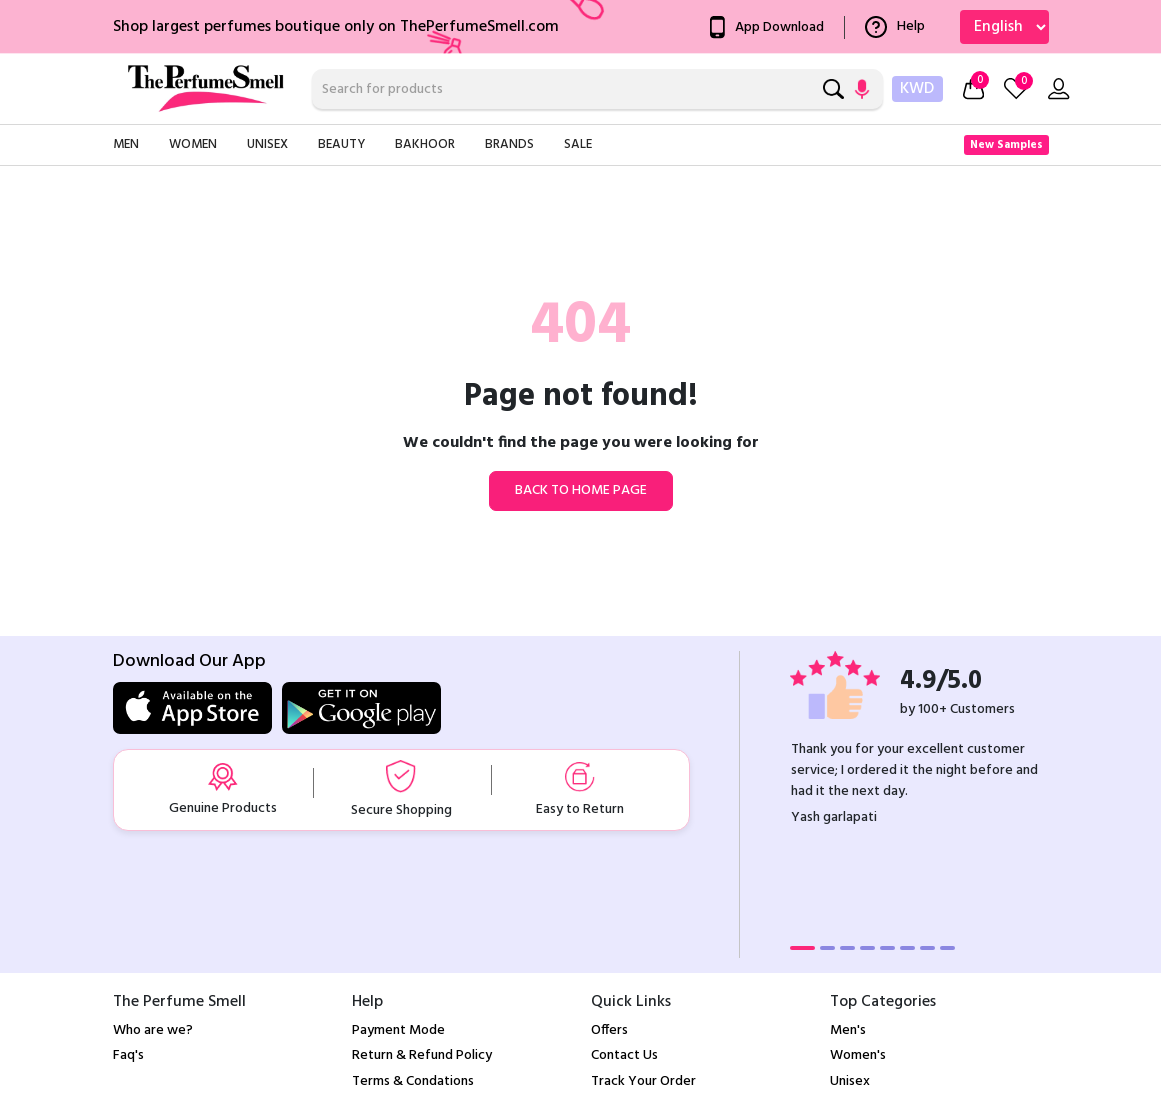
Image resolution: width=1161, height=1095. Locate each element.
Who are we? (153, 1030)
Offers (609, 1030)
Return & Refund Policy (422, 1055)
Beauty (341, 144)
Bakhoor (425, 144)
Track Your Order (643, 1081)
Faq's (128, 1055)
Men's (848, 1030)
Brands (509, 144)
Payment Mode (398, 1030)
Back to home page (581, 490)
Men (126, 144)
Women (193, 144)
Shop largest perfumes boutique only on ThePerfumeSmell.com (336, 27)
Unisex (267, 144)
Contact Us (624, 1055)
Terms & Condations (413, 1081)
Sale (578, 144)
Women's (858, 1055)
